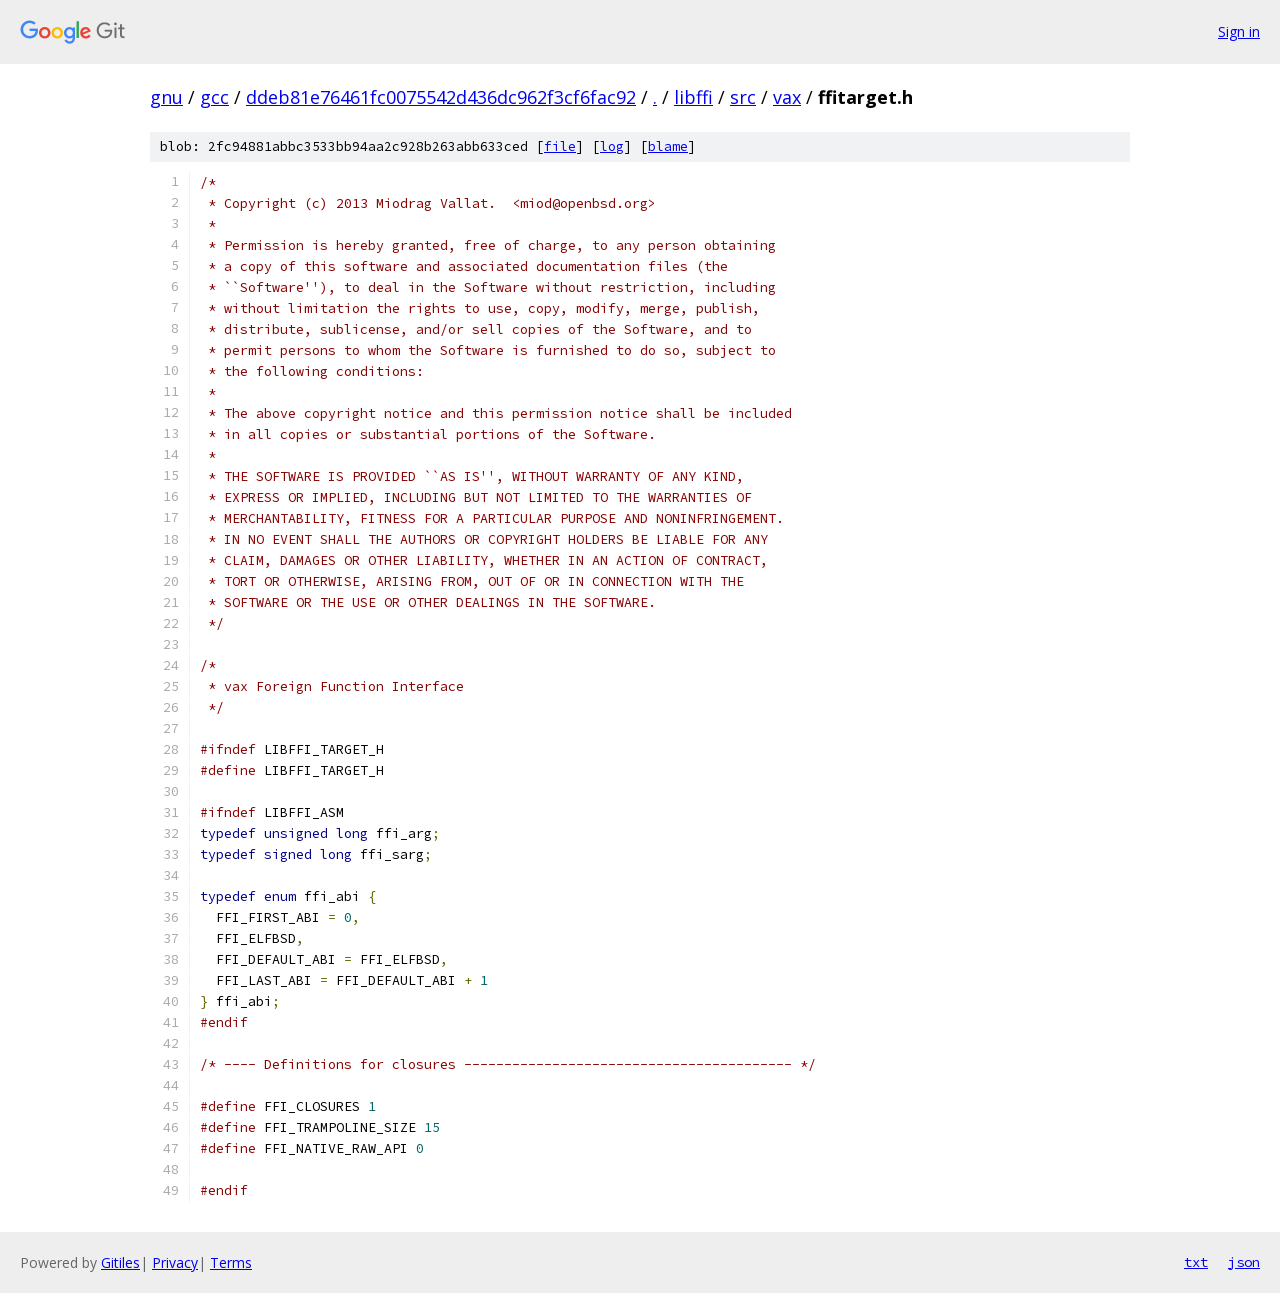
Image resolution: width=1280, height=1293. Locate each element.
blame (668, 146)
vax (787, 97)
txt (1196, 1262)
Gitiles (120, 1262)
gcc (214, 97)
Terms (231, 1262)
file (560, 146)
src (743, 97)
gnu (166, 97)
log (612, 146)
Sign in (1239, 31)
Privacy (175, 1262)
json (1244, 1262)
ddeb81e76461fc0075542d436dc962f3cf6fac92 (441, 97)
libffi (693, 97)
